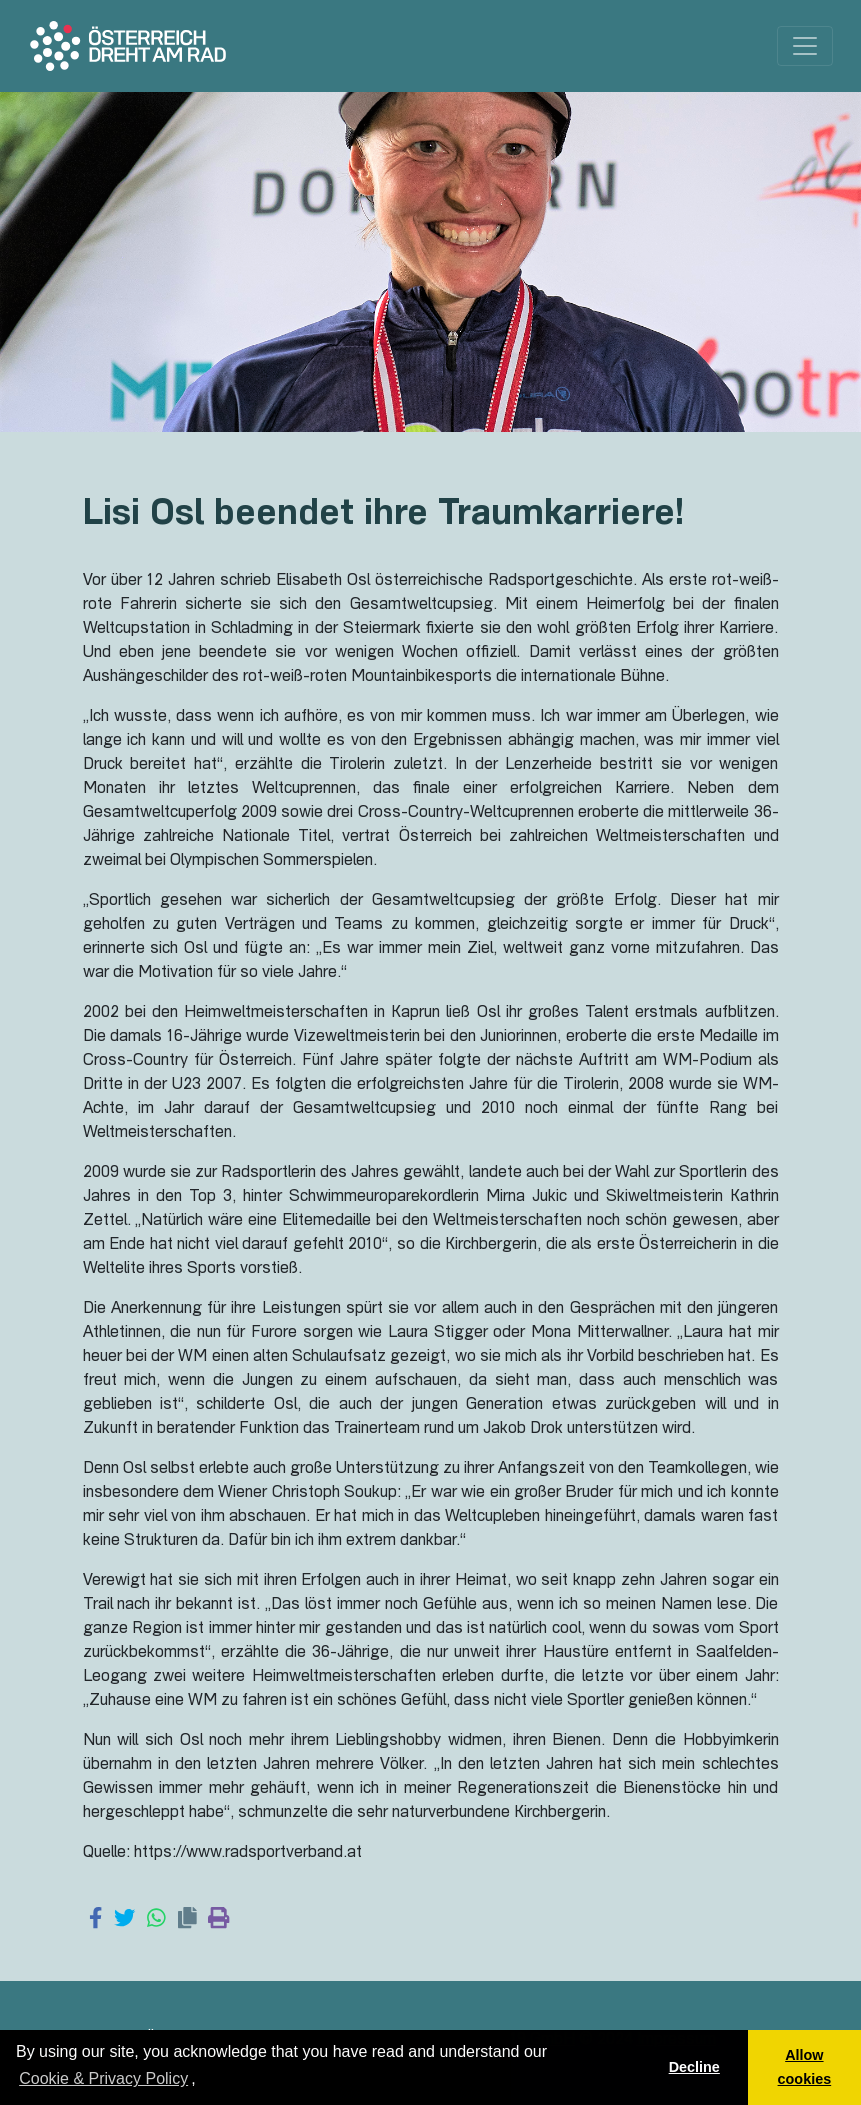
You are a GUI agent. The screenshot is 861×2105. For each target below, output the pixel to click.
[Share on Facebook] (95, 1920)
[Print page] (218, 1920)
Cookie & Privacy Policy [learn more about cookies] (103, 2078)
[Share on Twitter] (124, 1920)
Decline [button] (694, 2067)
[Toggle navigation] (805, 46)
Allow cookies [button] (805, 2067)
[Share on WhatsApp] (156, 1920)
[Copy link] (187, 1920)
